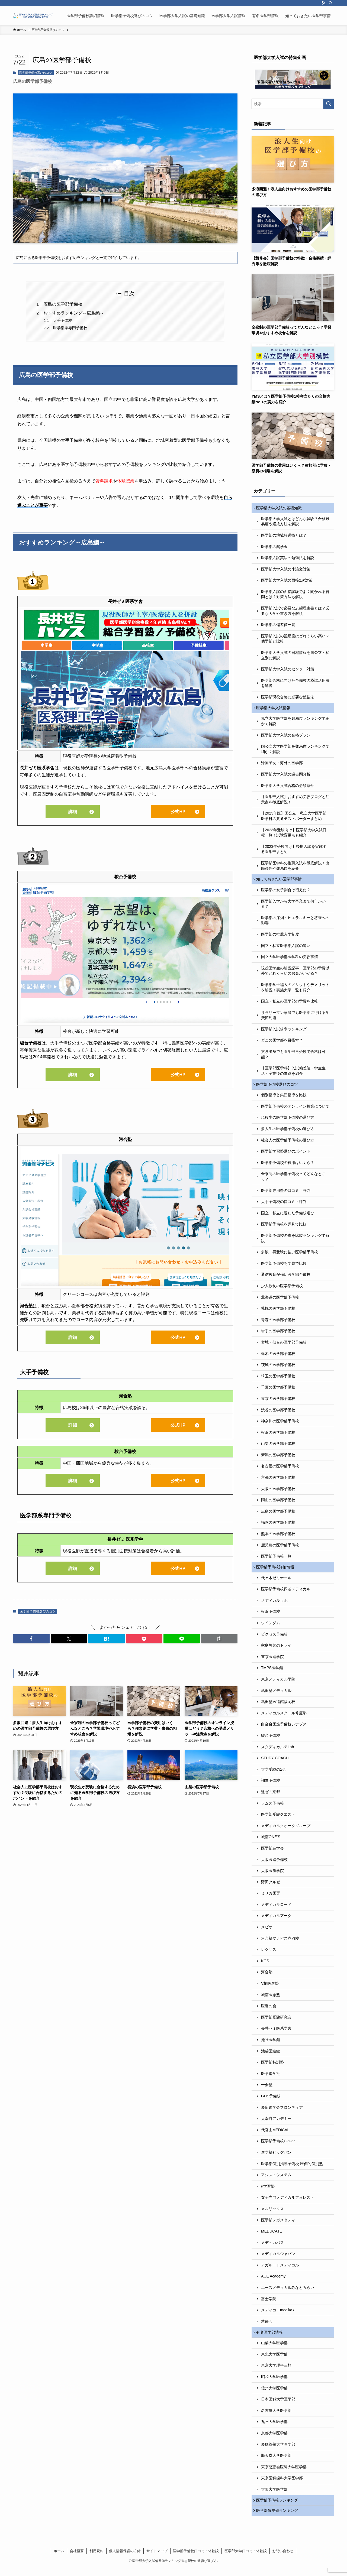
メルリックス (272, 2214)
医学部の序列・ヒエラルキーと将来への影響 (295, 923)
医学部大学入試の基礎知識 (280, 508)
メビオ (266, 1932)
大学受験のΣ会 (273, 1774)
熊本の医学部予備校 (278, 1538)
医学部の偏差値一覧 (278, 626)
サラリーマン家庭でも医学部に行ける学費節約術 (295, 1018)
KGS (265, 1966)
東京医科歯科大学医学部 (282, 2484)
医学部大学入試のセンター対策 (287, 670)
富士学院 (268, 2304)
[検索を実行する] (328, 104)
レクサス (268, 1954)
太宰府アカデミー (276, 2123)
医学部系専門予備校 (70, 328)
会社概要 (77, 2559)
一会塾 (266, 2090)
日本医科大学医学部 (278, 2405)
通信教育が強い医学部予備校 (285, 1278)
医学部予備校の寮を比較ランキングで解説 (295, 1242)
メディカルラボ (274, 1605)
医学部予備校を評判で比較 (284, 1228)
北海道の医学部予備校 (280, 1301)
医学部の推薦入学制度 (280, 937)
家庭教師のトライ (276, 1650)
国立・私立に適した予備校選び (287, 1217)
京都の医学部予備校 (278, 1481)
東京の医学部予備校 (278, 1402)
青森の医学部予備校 (278, 1324)
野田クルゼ (270, 1887)
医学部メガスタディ (278, 2225)
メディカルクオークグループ (285, 1830)
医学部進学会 (272, 1853)
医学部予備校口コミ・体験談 (196, 2559)
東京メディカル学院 (278, 1684)
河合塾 (266, 1977)
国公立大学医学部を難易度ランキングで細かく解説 (295, 751)
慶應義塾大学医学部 (278, 2450)
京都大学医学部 (274, 2439)
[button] (31, 1638)
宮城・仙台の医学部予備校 (284, 1346)
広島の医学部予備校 (62, 304)
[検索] (330, 3)
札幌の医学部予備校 (278, 1312)
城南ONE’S (270, 1842)
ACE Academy (273, 2281)
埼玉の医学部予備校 (278, 1380)
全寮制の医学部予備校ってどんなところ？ (293, 1180)
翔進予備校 (270, 1785)
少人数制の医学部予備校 (282, 1290)
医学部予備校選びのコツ (35, 72)
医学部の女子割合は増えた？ (285, 893)
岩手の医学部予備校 (278, 1335)
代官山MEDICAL (275, 2135)
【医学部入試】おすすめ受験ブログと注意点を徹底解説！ (295, 801)
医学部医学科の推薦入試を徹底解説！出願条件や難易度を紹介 (295, 867)
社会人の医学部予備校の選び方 (287, 1144)
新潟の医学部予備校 (278, 1459)
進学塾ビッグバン (276, 2157)
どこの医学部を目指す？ (282, 1043)
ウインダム (270, 1628)
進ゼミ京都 (270, 1797)
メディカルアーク (276, 1921)
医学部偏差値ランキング (278, 2518)
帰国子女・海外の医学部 (282, 765)
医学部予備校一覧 (276, 1560)
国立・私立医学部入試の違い (285, 948)
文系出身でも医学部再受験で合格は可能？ (293, 1057)
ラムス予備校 (272, 1808)
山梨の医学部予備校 (278, 1447)
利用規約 (96, 2559)
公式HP (178, 811)
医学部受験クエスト (278, 1819)
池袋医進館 (270, 2056)
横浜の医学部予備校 (278, 1436)
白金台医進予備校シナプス (284, 1729)
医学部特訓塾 (272, 2067)
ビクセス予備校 (274, 1639)
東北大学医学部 (274, 2360)
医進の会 (268, 2011)
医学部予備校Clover (278, 2146)
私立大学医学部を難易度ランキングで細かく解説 (295, 723)
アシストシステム (276, 2180)
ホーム (59, 2559)
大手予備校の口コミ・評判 (284, 1205)
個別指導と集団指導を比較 (284, 1099)
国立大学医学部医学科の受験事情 (289, 960)
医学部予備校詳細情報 (276, 1571)
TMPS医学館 (272, 1673)
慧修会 (266, 2326)
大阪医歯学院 (272, 1876)
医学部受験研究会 (276, 2022)
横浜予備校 (270, 1616)
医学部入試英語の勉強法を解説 (287, 559)
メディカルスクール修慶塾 (284, 1718)
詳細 (72, 811)
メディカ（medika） (278, 2315)
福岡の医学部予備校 (278, 1526)
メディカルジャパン (278, 2259)
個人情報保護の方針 (125, 2559)
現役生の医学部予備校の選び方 (287, 1121)
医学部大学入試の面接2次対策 (287, 581)
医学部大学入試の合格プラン (285, 737)
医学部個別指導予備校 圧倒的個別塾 (292, 2168)
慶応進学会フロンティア (282, 2112)
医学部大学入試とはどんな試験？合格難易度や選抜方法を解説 (295, 522)
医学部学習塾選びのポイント (285, 1155)
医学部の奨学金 (274, 547)
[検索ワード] (293, 104)
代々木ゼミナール (276, 1583)
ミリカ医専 (270, 1898)
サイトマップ (157, 2559)
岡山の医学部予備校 (278, 1504)
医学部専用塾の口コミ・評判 (285, 1194)
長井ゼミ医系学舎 (276, 2033)
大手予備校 (62, 320)
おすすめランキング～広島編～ (73, 313)
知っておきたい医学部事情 (280, 882)
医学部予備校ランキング (278, 2506)
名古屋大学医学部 (276, 2416)
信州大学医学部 (274, 2394)
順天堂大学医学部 (276, 2462)
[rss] (323, 3)
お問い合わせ (282, 2559)
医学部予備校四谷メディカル (285, 1594)
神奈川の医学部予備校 (280, 1425)
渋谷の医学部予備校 (278, 1414)
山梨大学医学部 (274, 2349)
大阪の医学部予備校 (278, 1493)
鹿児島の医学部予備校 (280, 1549)
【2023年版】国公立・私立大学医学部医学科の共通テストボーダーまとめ (293, 818)
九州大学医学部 (274, 2428)
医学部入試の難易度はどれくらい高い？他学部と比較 (295, 640)
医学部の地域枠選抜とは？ (284, 536)
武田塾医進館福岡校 (278, 1707)
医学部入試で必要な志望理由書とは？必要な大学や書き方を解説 (295, 612)
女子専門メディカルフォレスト (287, 2202)
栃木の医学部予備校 (278, 1357)
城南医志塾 (270, 1999)
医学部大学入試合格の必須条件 (287, 787)
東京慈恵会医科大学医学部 (284, 2473)
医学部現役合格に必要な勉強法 (287, 698)
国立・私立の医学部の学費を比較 (289, 1004)
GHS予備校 (271, 2101)
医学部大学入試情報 (274, 709)
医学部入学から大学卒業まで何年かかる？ (293, 907)
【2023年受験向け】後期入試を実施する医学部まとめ (293, 851)
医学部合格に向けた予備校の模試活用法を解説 (295, 684)
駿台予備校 (270, 1740)
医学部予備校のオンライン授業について (295, 1110)
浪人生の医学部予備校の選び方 (287, 1133)
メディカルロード (276, 1909)
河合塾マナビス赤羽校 (280, 1943)
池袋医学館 (270, 2045)
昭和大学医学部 (274, 2383)
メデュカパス (272, 2247)
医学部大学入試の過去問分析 (285, 776)
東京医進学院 (272, 1662)
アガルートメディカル (280, 2270)
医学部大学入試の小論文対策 (285, 570)
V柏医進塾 (270, 1988)
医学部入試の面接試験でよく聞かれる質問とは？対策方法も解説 (295, 595)
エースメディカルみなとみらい (287, 2293)
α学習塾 (268, 2191)
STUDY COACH (275, 1763)
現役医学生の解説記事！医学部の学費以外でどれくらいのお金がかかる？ (295, 974)
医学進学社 (270, 2079)
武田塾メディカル (276, 1695)
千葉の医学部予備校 (278, 1391)
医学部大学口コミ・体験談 (245, 2559)
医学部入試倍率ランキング (284, 1032)
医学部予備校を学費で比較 (284, 1267)
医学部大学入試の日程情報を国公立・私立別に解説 (295, 656)
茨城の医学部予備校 (278, 1369)
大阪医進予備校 (274, 1864)
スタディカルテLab (277, 1752)
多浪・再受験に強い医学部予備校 (289, 1256)
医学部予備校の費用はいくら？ (287, 1166)
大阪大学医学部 (274, 2495)
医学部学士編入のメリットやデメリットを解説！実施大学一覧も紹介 (295, 990)
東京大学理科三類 (276, 2371)
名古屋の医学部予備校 (280, 1470)
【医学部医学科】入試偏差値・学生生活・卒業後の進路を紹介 (293, 1074)
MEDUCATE (271, 2236)
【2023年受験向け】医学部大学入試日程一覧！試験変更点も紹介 (293, 834)
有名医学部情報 (270, 2337)
